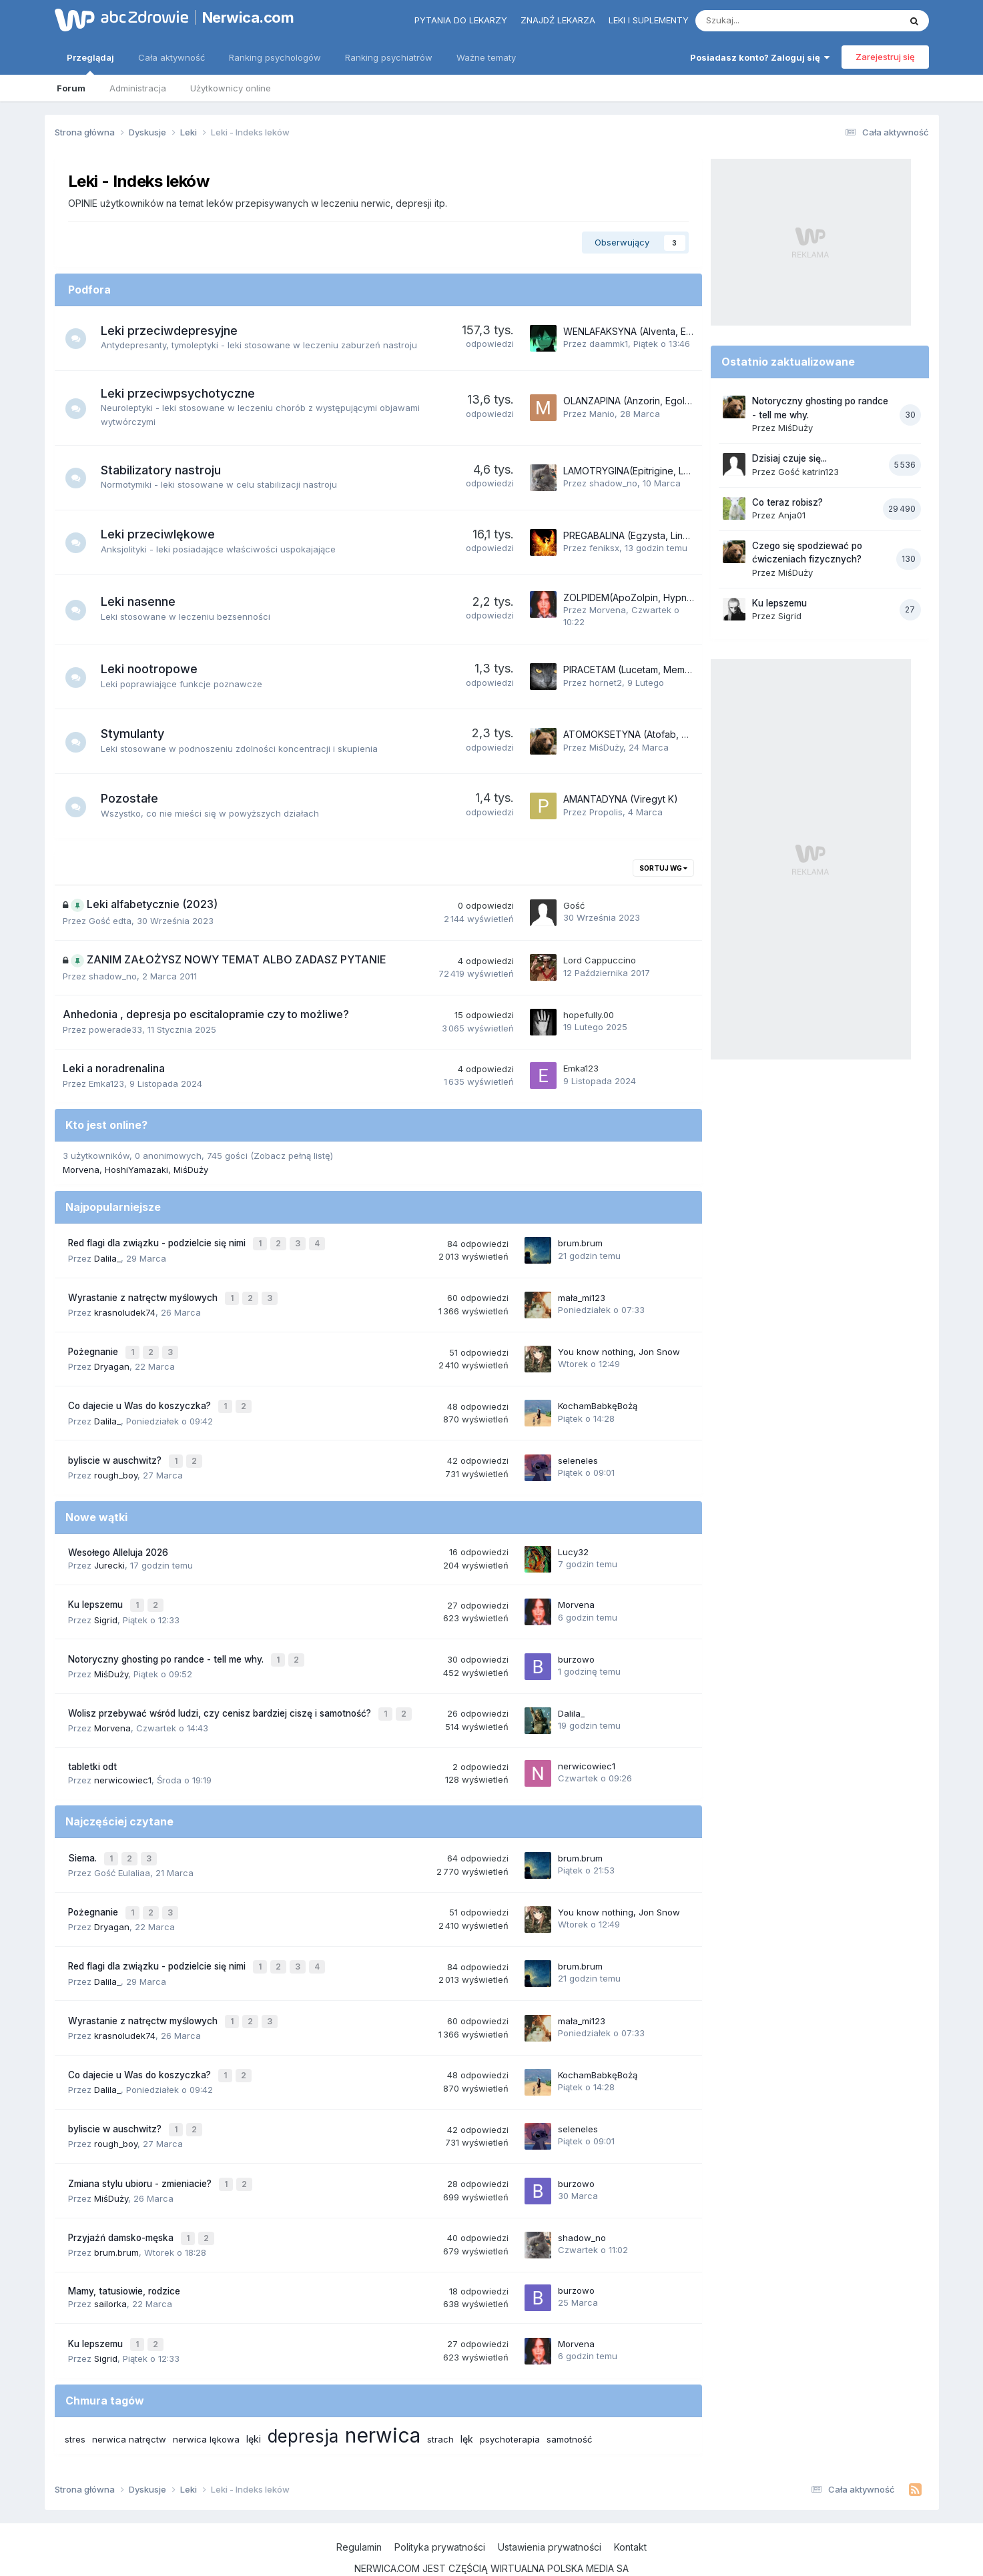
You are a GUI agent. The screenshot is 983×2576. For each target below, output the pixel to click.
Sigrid (105, 1606)
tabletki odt (92, 1748)
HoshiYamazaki (136, 1169)
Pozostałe (135, 798)
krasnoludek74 (124, 1307)
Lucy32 (573, 1540)
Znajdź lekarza (558, 20)
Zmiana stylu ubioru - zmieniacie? (141, 2150)
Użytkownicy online (230, 88)
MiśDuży (606, 747)
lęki (253, 2399)
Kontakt (630, 2508)
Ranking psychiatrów (388, 57)
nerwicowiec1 (122, 1761)
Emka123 (106, 1083)
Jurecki (109, 1554)
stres (75, 2400)
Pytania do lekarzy (460, 20)
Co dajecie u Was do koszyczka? (141, 1398)
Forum (71, 88)
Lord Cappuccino (599, 960)
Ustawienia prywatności (549, 2508)
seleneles (578, 1449)
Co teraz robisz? (787, 502)
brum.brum (580, 1242)
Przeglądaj (90, 63)
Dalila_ (107, 1255)
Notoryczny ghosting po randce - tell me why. (167, 1644)
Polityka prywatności (439, 2508)
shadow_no (613, 483)
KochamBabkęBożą (597, 1397)
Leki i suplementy (649, 20)
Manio (602, 413)
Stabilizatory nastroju (167, 470)
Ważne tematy (486, 57)
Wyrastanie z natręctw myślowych (144, 1294)
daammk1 (608, 343)
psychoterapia (510, 2400)
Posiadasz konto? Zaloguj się (760, 57)
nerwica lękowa (206, 2400)
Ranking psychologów (275, 57)
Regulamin (359, 2508)
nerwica (382, 2396)
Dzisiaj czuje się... (789, 458)
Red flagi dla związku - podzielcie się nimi (158, 1242)
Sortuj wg (663, 868)
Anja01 (791, 515)
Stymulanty (138, 734)
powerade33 (115, 1029)
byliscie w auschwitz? (116, 1450)
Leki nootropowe (155, 669)
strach (440, 2400)
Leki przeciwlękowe (164, 534)
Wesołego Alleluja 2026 (118, 1541)
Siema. (83, 1838)
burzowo (576, 1644)
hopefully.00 (588, 1014)
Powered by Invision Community (491, 2552)
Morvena (607, 609)
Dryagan (111, 1359)
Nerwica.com (248, 17)
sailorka (110, 2267)
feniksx (604, 547)
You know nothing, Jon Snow (619, 1345)
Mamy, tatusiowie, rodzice (124, 2254)
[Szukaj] (766, 20)
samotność (569, 2400)
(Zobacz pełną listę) (291, 1155)
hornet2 (605, 682)
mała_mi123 (581, 1294)
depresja (303, 2397)
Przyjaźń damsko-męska (122, 2202)
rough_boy (115, 1463)
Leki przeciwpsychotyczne (184, 393)
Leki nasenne (144, 601)
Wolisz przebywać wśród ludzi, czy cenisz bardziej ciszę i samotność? (221, 1696)
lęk (466, 2399)
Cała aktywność (171, 57)
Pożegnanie (94, 1346)
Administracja (137, 88)
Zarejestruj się (885, 56)
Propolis (606, 812)
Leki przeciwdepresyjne (175, 331)
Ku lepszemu (96, 1592)
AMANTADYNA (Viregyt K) (620, 799)
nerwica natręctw (129, 2400)
